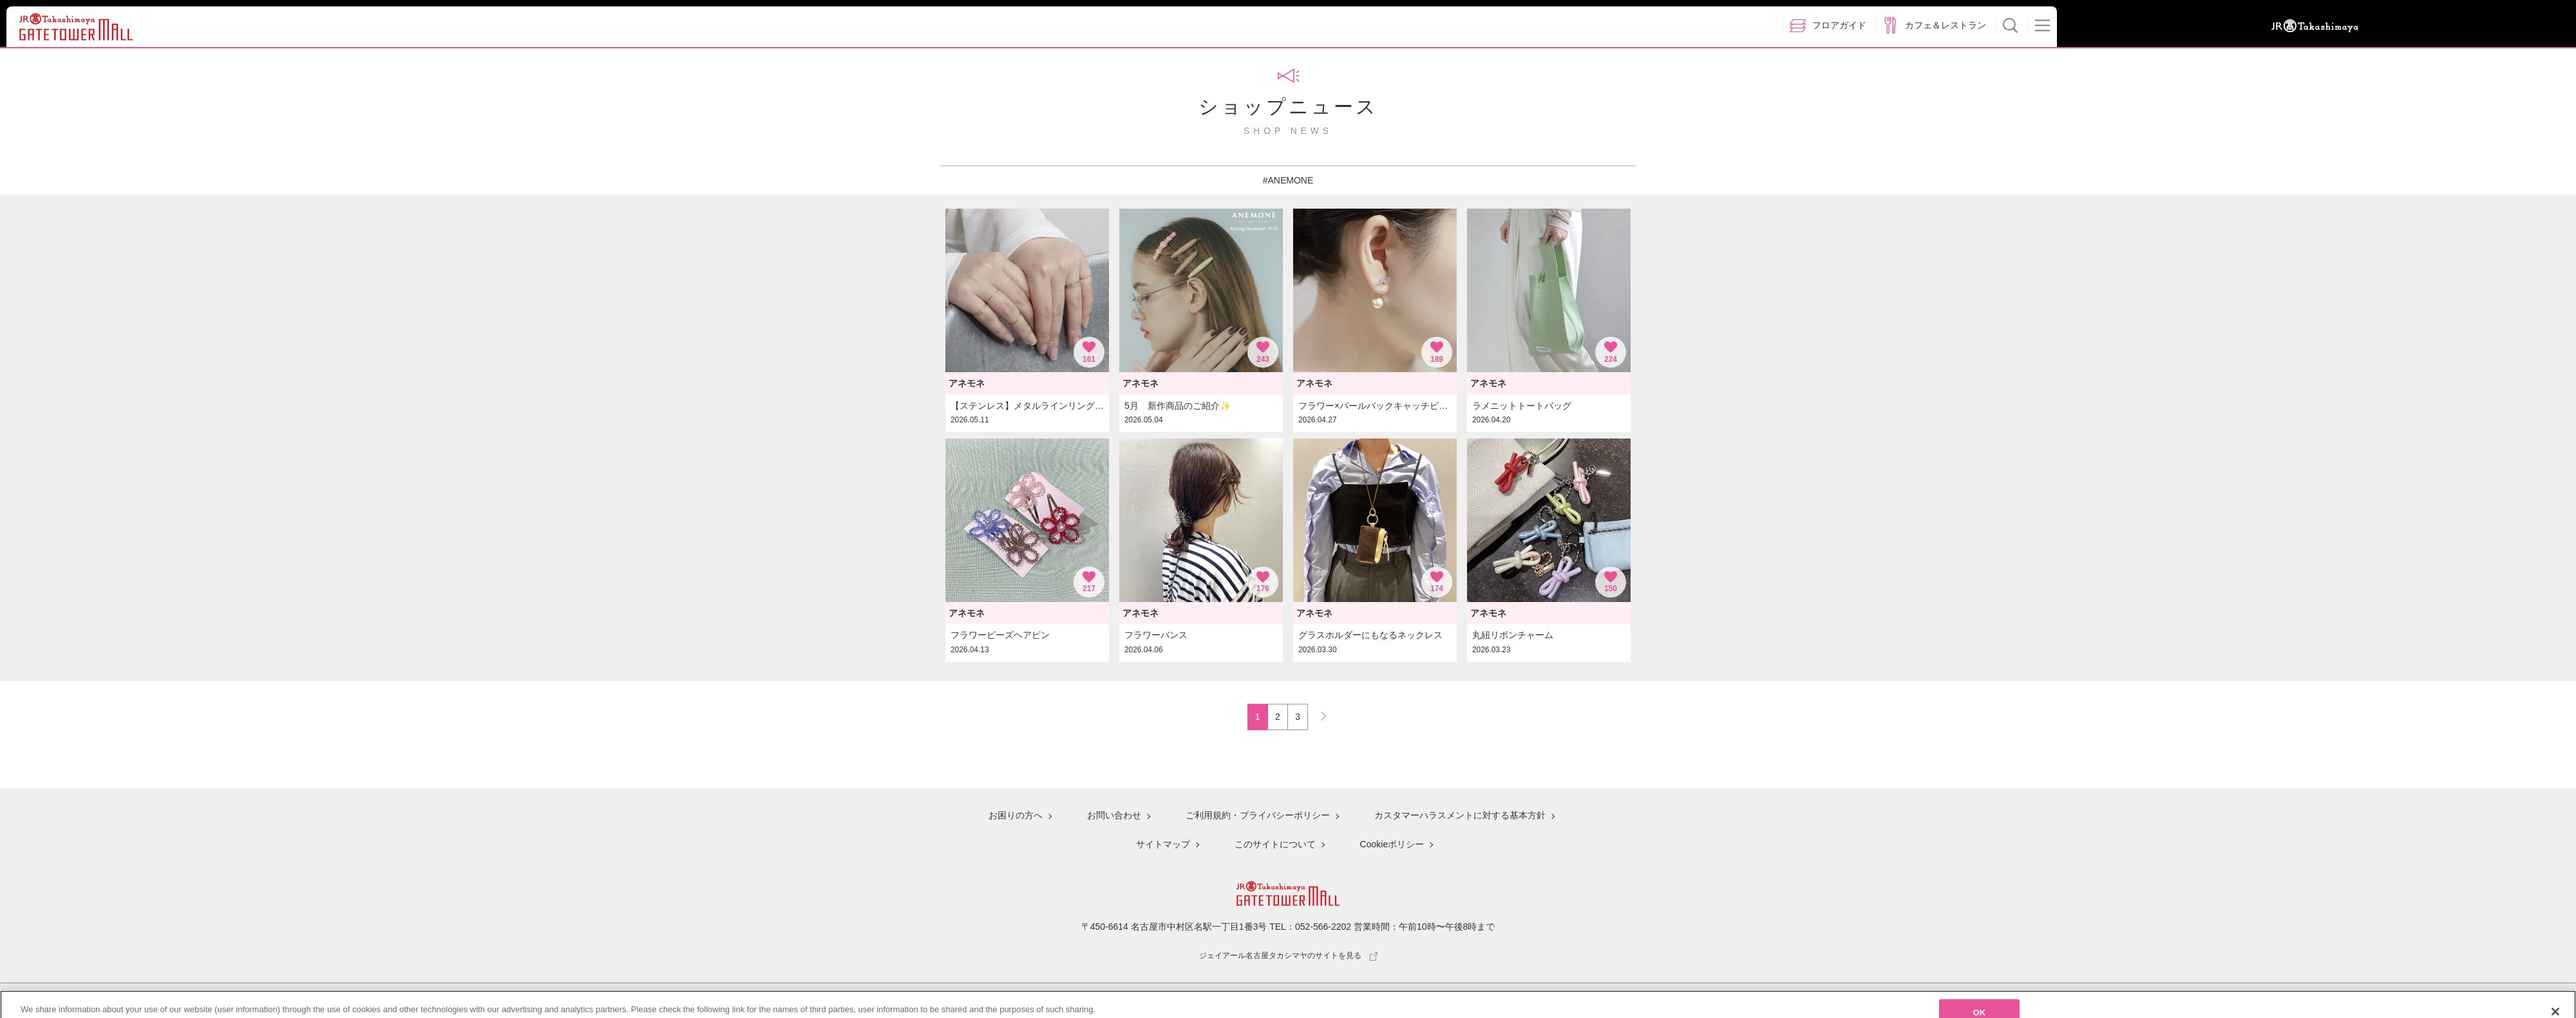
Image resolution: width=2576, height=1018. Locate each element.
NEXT (1317, 713)
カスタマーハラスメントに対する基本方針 (1460, 815)
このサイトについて (1275, 844)
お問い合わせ (1114, 815)
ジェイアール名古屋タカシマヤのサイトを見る (1288, 955)
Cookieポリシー (1392, 844)
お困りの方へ (1016, 815)
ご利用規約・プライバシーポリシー (1258, 815)
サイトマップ (1163, 844)
